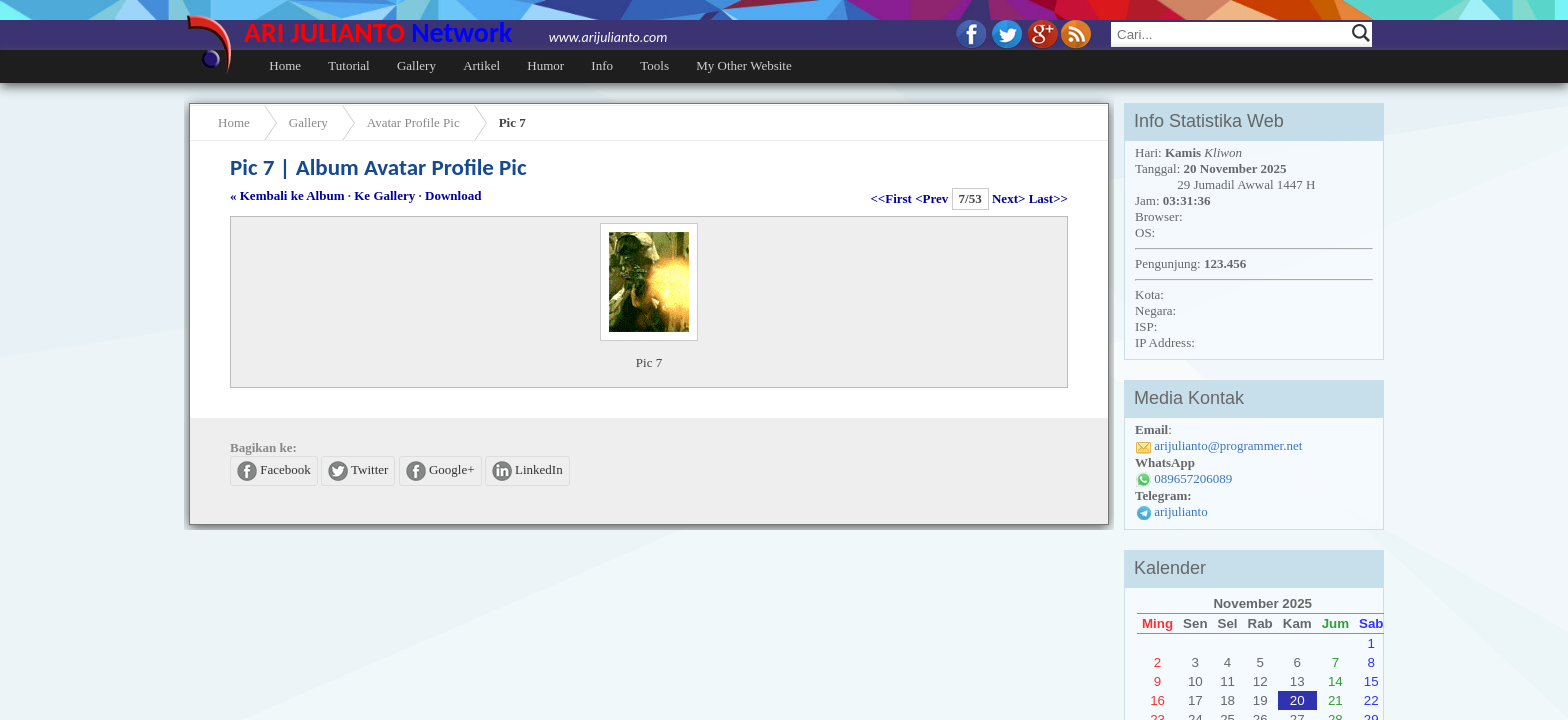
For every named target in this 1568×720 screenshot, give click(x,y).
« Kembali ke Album (287, 195)
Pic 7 (512, 122)
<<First (891, 198)
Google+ (440, 471)
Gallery (416, 65)
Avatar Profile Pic (413, 122)
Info (602, 65)
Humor (545, 65)
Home (285, 65)
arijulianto (1180, 511)
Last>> (1048, 198)
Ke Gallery (384, 195)
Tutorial (348, 65)
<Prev (931, 198)
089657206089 (1193, 478)
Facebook (274, 471)
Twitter (358, 471)
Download (453, 195)
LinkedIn (527, 471)
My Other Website (743, 65)
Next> (1008, 198)
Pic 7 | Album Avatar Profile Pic (378, 167)
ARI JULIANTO (455, 32)
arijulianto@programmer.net (1228, 445)
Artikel (481, 65)
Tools (654, 65)
